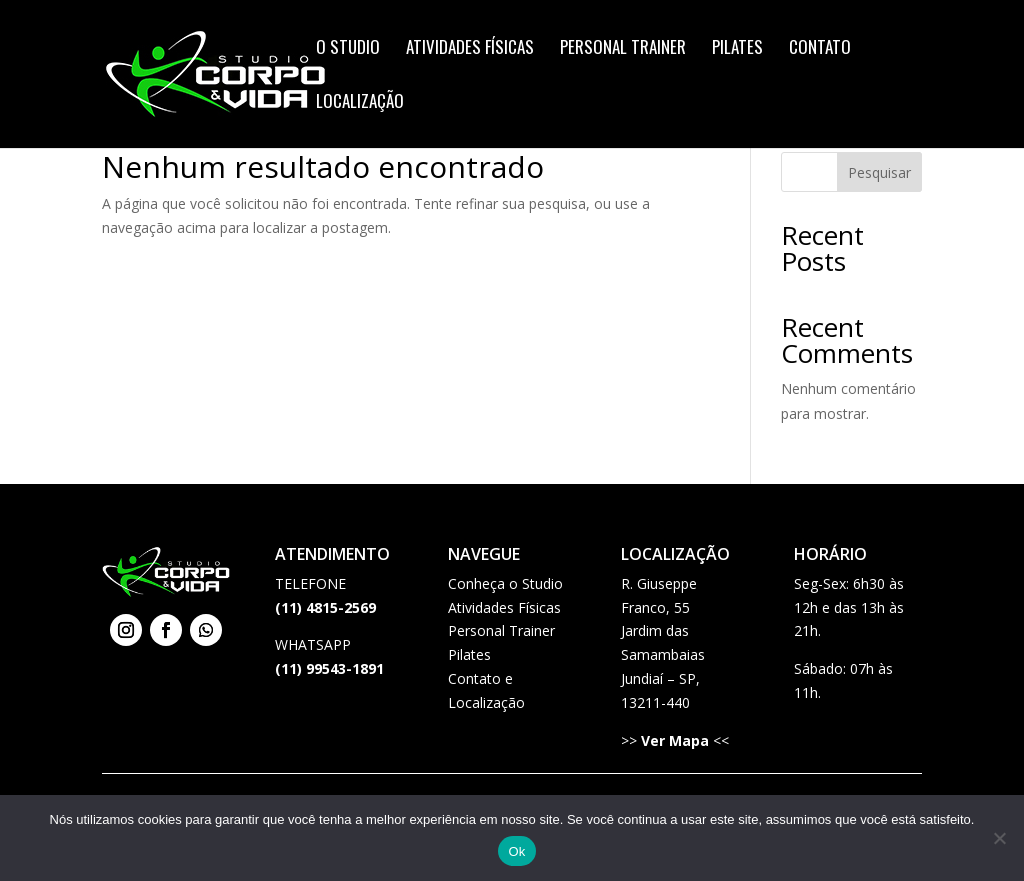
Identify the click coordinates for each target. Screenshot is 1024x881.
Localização (360, 103)
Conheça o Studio (505, 583)
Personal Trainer (623, 49)
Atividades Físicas (470, 49)
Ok (516, 851)
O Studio (348, 49)
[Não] (999, 838)
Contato (820, 49)
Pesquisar (879, 172)
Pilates (737, 49)
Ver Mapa (675, 740)
